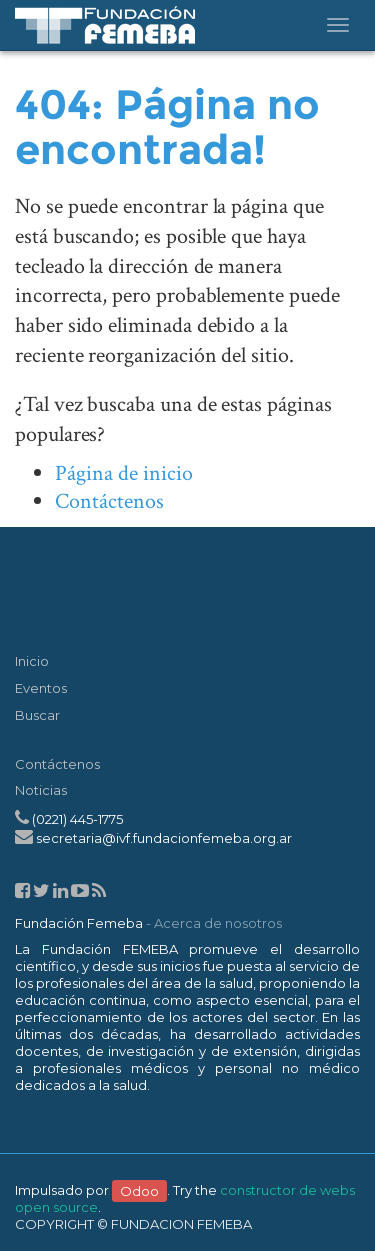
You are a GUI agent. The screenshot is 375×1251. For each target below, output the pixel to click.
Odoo (139, 1190)
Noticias (41, 790)
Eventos (41, 688)
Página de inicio (124, 473)
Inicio (32, 661)
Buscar (37, 715)
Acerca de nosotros (218, 923)
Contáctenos (109, 501)
